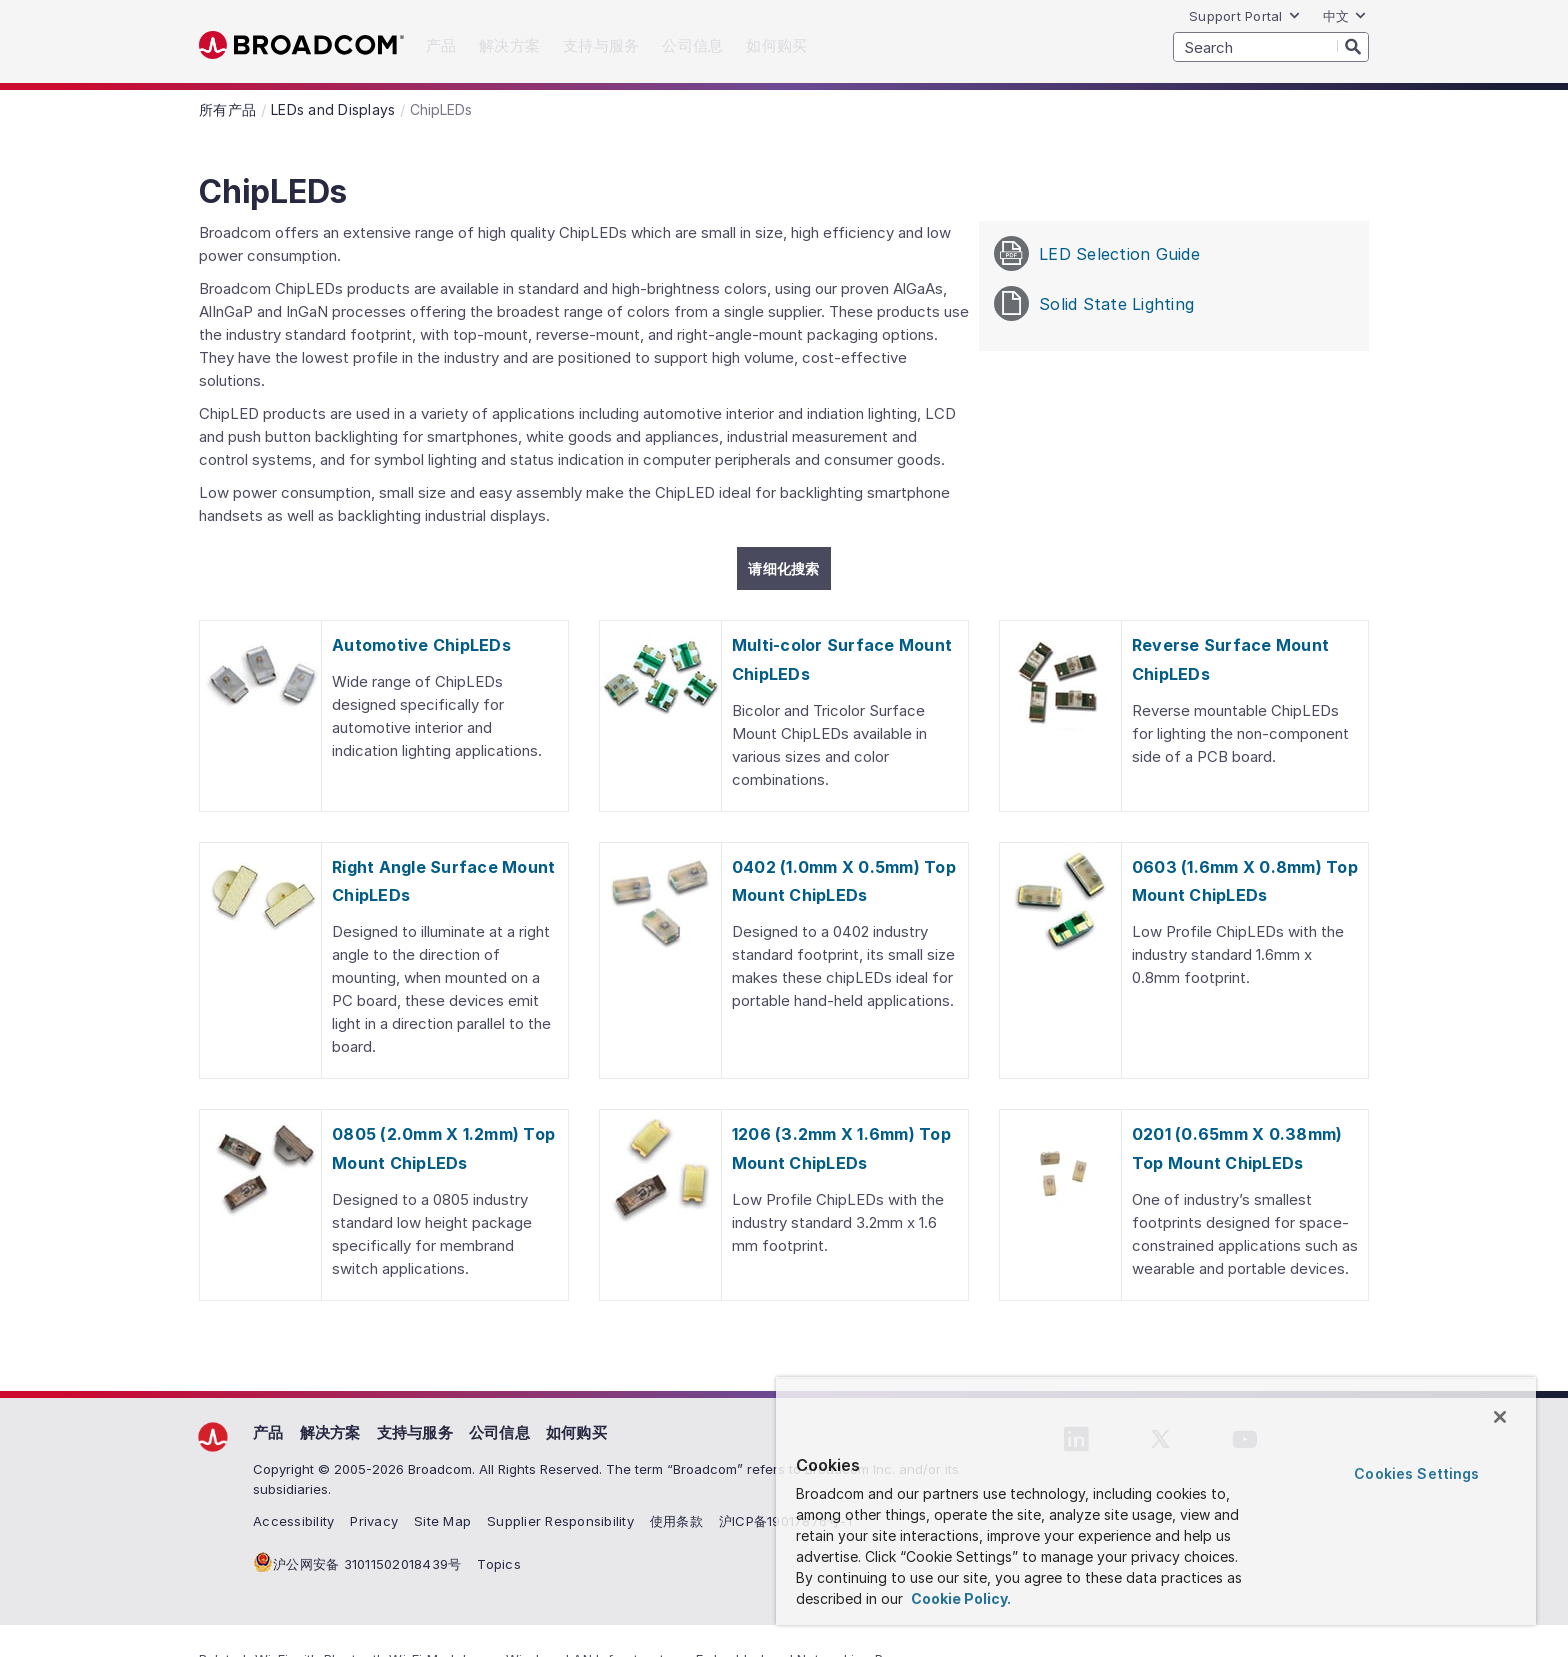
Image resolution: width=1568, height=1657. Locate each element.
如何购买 (576, 1432)
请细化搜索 (783, 568)
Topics (499, 1564)
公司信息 (499, 1432)
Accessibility (293, 1521)
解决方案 (330, 1432)
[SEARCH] (1271, 47)
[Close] (1500, 1417)
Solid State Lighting (1094, 303)
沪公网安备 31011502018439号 (367, 1564)
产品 (268, 1432)
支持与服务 (415, 1432)
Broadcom (301, 45)
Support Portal (1245, 16)
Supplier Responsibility (560, 1521)
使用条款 (676, 1521)
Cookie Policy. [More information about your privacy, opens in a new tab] (959, 1598)
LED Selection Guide (1097, 253)
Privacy (374, 1521)
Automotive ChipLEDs (421, 645)
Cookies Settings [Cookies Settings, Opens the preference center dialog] (1416, 1473)
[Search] (1353, 46)
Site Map (442, 1521)
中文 (1345, 16)
